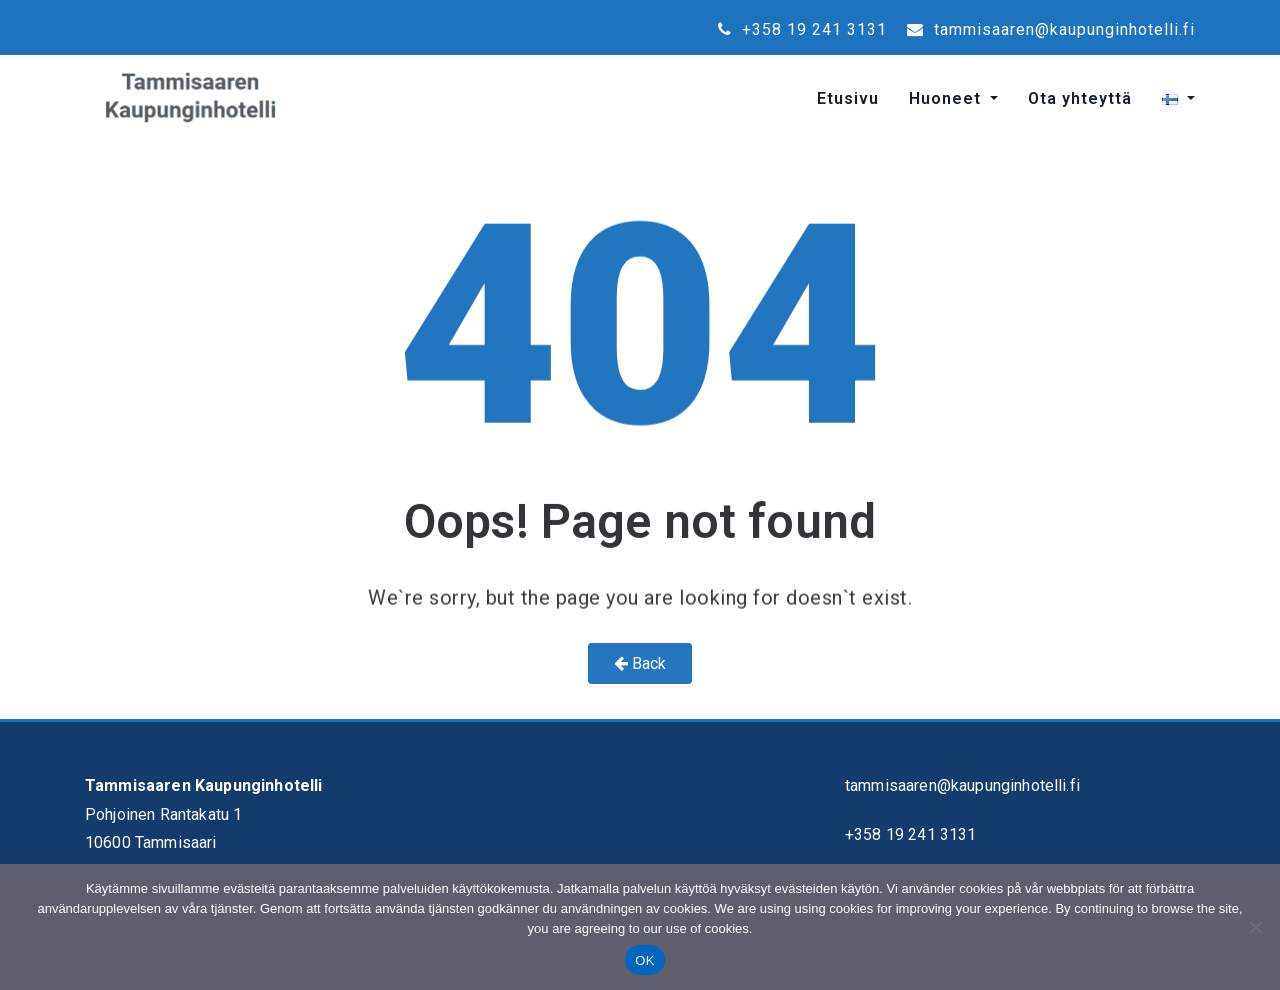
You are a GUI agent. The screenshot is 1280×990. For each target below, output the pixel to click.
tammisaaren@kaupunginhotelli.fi (1051, 29)
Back (640, 663)
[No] (1255, 927)
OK (644, 960)
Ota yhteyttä (1080, 98)
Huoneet (947, 98)
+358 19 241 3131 (802, 29)
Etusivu (848, 98)
